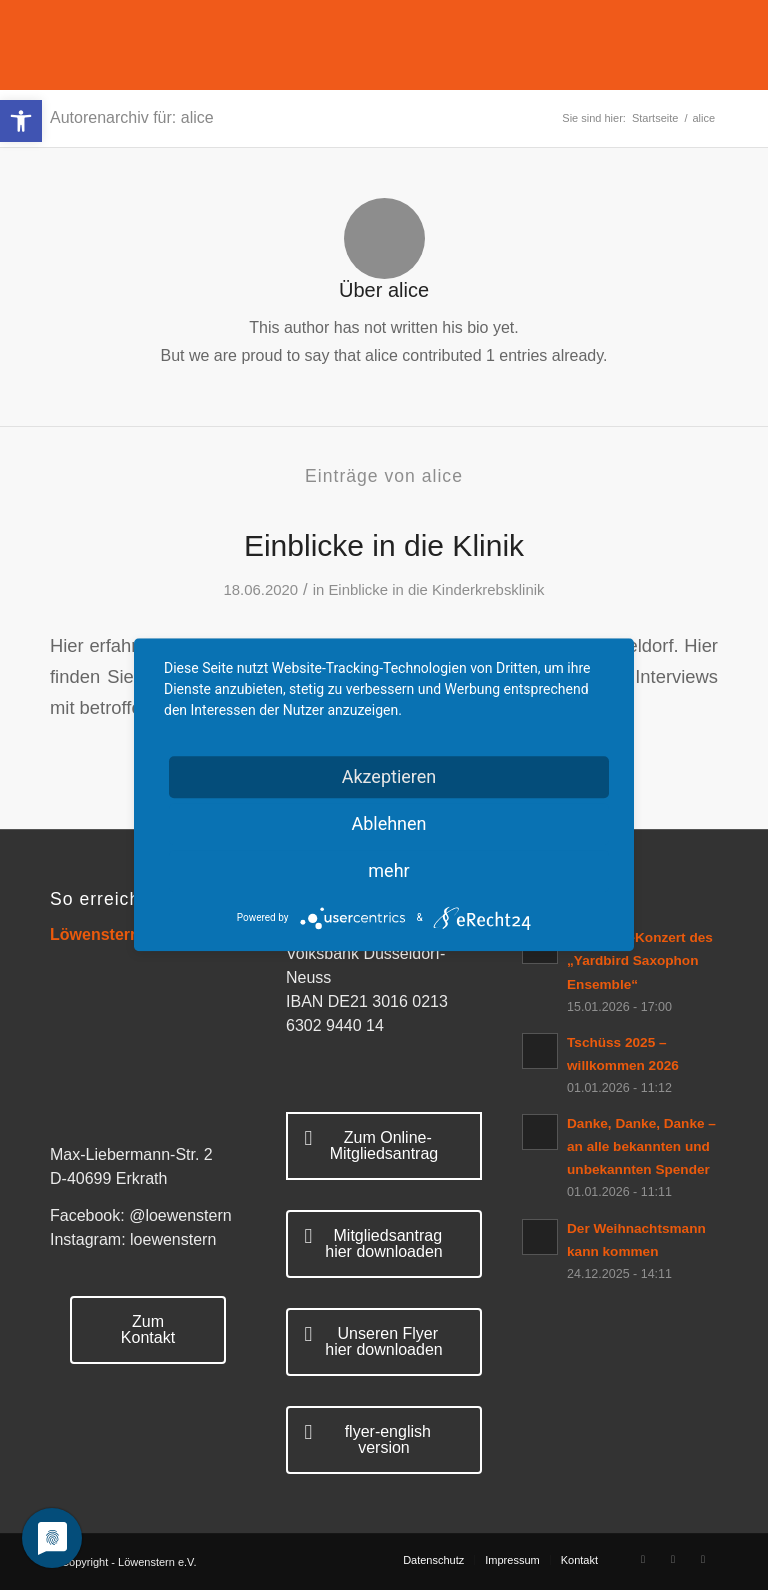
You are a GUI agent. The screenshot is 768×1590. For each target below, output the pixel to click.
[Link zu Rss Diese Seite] (673, 1559)
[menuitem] (433, 1560)
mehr (388, 870)
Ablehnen (388, 823)
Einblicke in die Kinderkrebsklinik (436, 590)
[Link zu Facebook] (643, 1559)
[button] (21, 121)
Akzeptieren (389, 776)
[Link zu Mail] (703, 1559)
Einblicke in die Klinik (384, 545)
